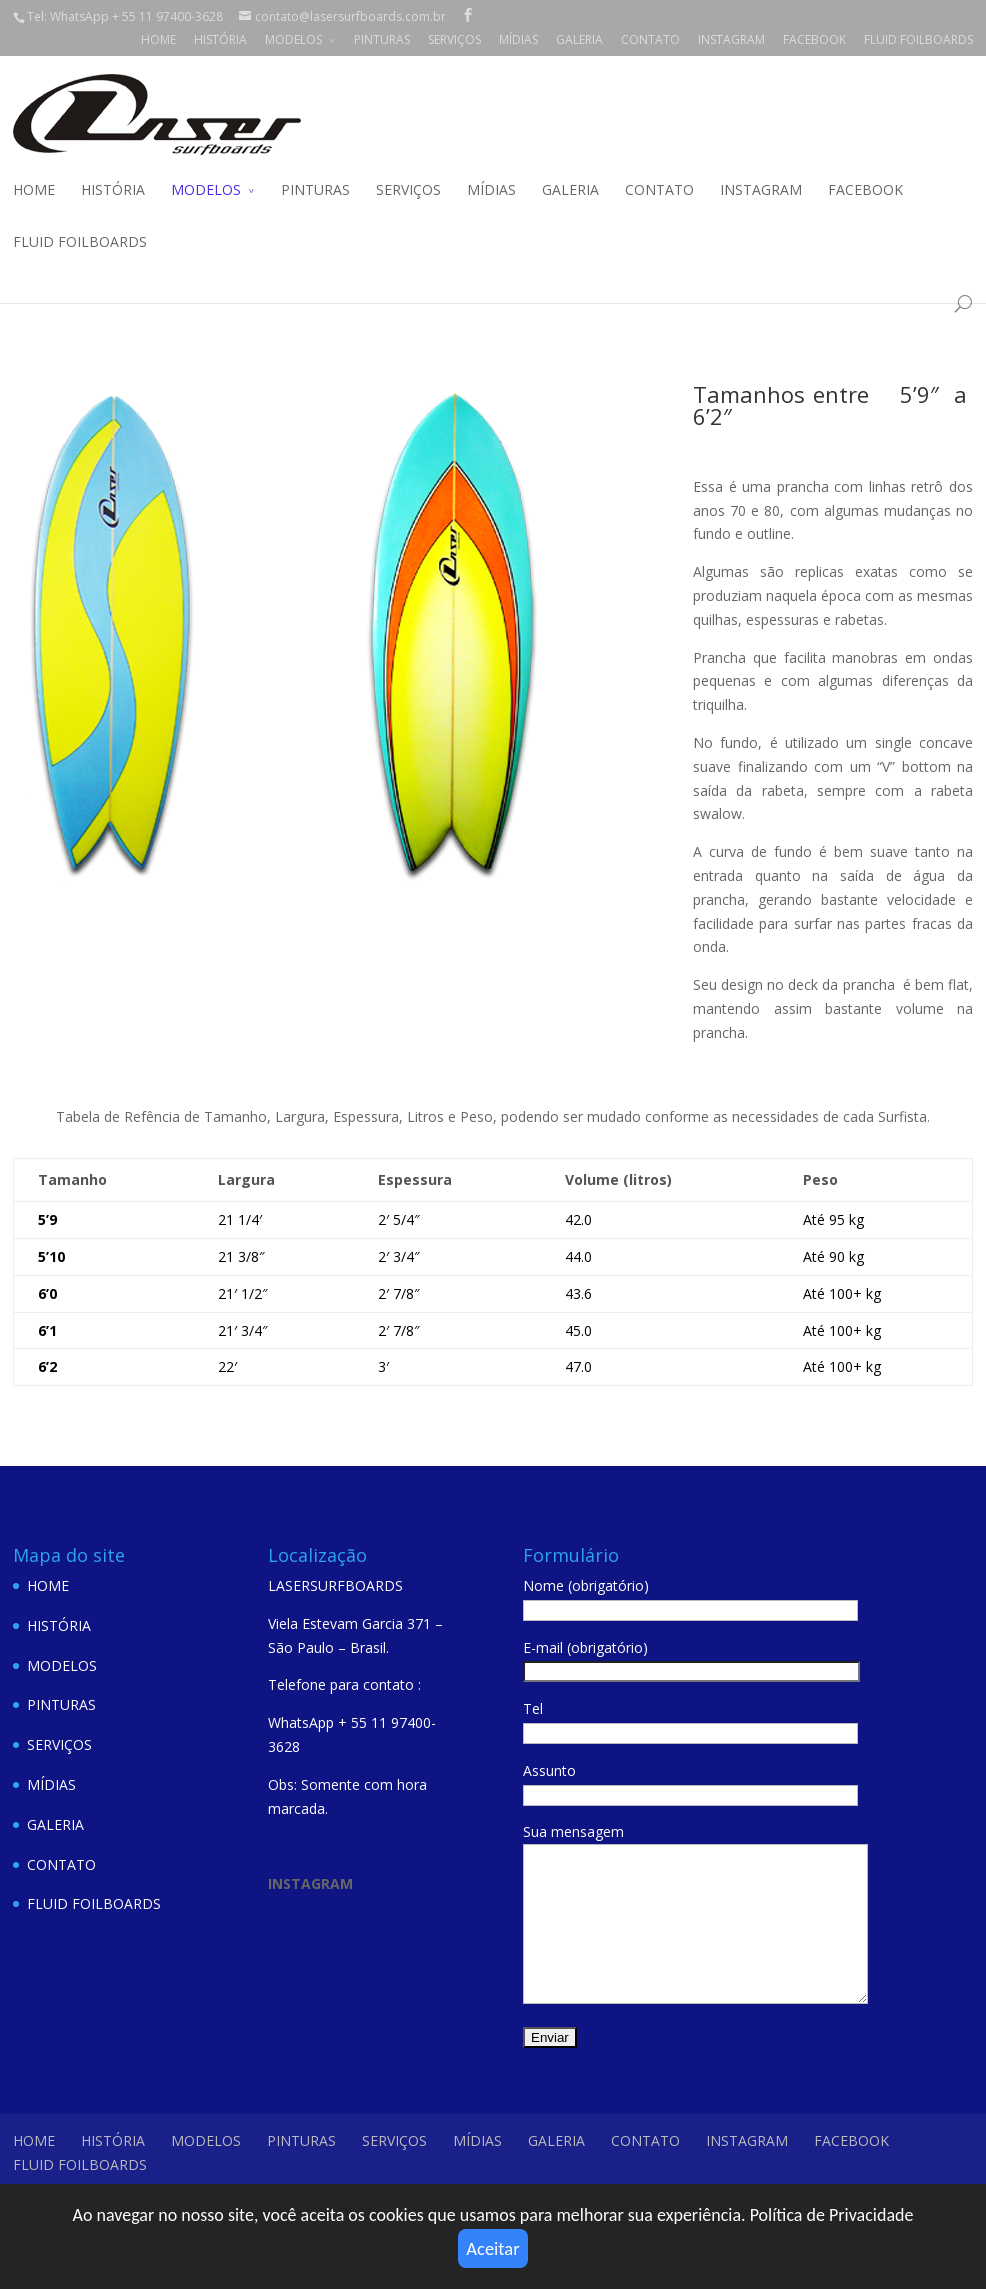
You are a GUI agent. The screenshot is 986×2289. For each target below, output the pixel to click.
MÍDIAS (518, 39)
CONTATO (650, 39)
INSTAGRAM (731, 39)
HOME (158, 39)
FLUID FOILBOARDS (918, 39)
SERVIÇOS (454, 39)
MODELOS (293, 39)
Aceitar (493, 2244)
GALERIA (579, 39)
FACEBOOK (814, 39)
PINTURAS (382, 39)
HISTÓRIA (220, 39)
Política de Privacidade (832, 2207)
